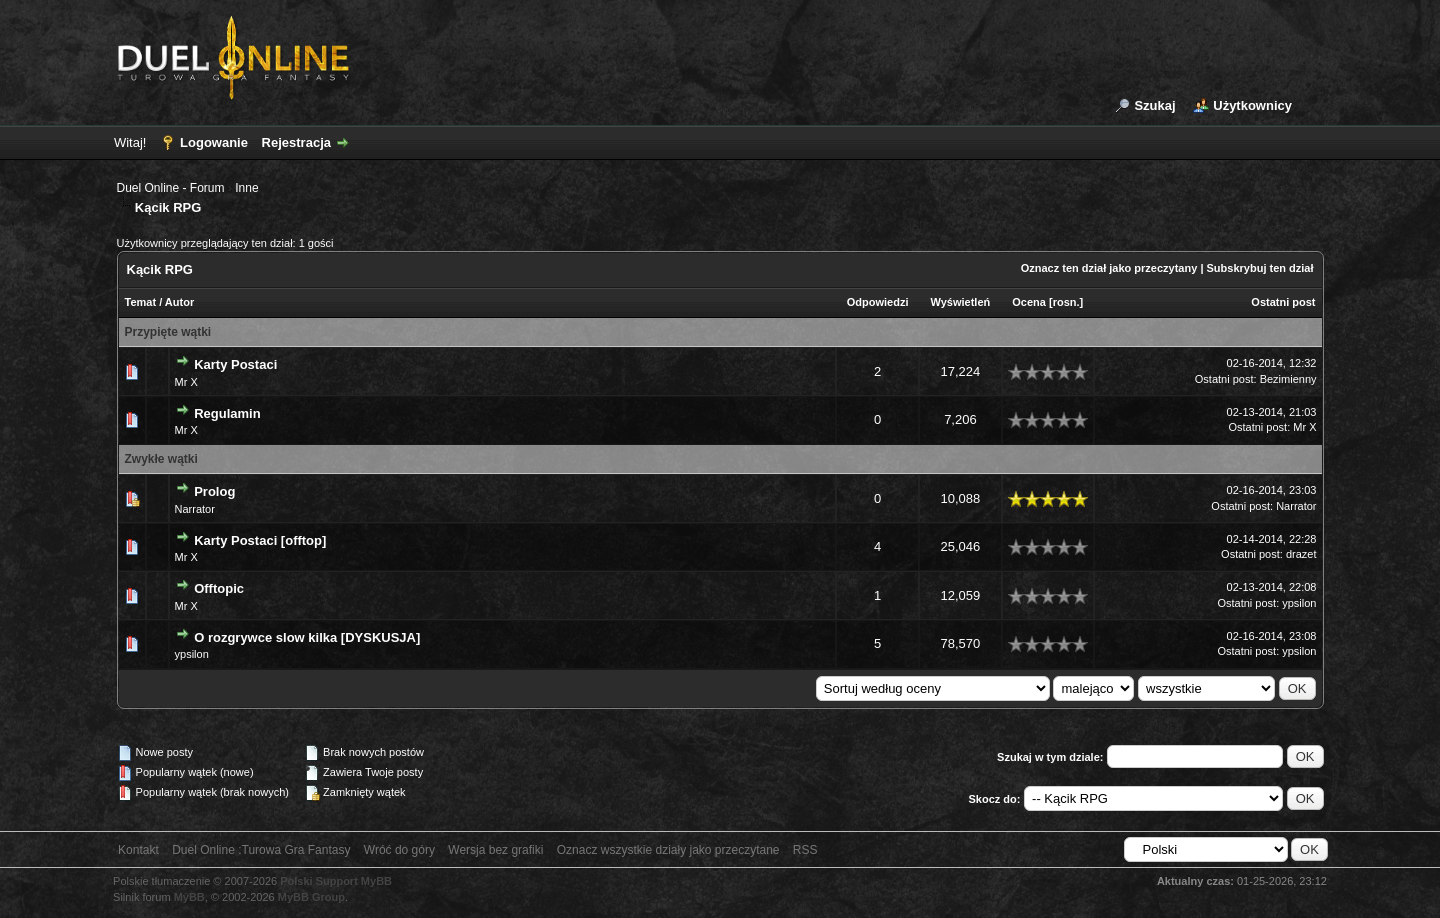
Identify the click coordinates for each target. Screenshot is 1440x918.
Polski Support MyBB (336, 881)
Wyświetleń (961, 302)
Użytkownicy (1252, 105)
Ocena (1029, 302)
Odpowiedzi (878, 302)
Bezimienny (1288, 379)
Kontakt (138, 850)
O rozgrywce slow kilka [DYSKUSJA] (307, 637)
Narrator (195, 509)
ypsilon (1299, 603)
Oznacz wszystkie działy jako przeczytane (668, 850)
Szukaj (1154, 105)
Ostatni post (1283, 302)
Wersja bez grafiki (495, 850)
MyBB (189, 897)
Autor (179, 302)
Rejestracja (296, 142)
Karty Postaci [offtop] (260, 540)
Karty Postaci (235, 364)
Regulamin (227, 413)
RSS (805, 850)
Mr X (186, 382)
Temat (141, 302)
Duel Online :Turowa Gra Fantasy (261, 850)
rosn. (1066, 302)
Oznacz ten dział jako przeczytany (1109, 268)
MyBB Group (311, 897)
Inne (246, 188)
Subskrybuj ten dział (1260, 268)
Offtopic (219, 588)
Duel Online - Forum (171, 188)
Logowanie (214, 142)
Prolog (214, 491)
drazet (1301, 554)
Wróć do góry (399, 850)
